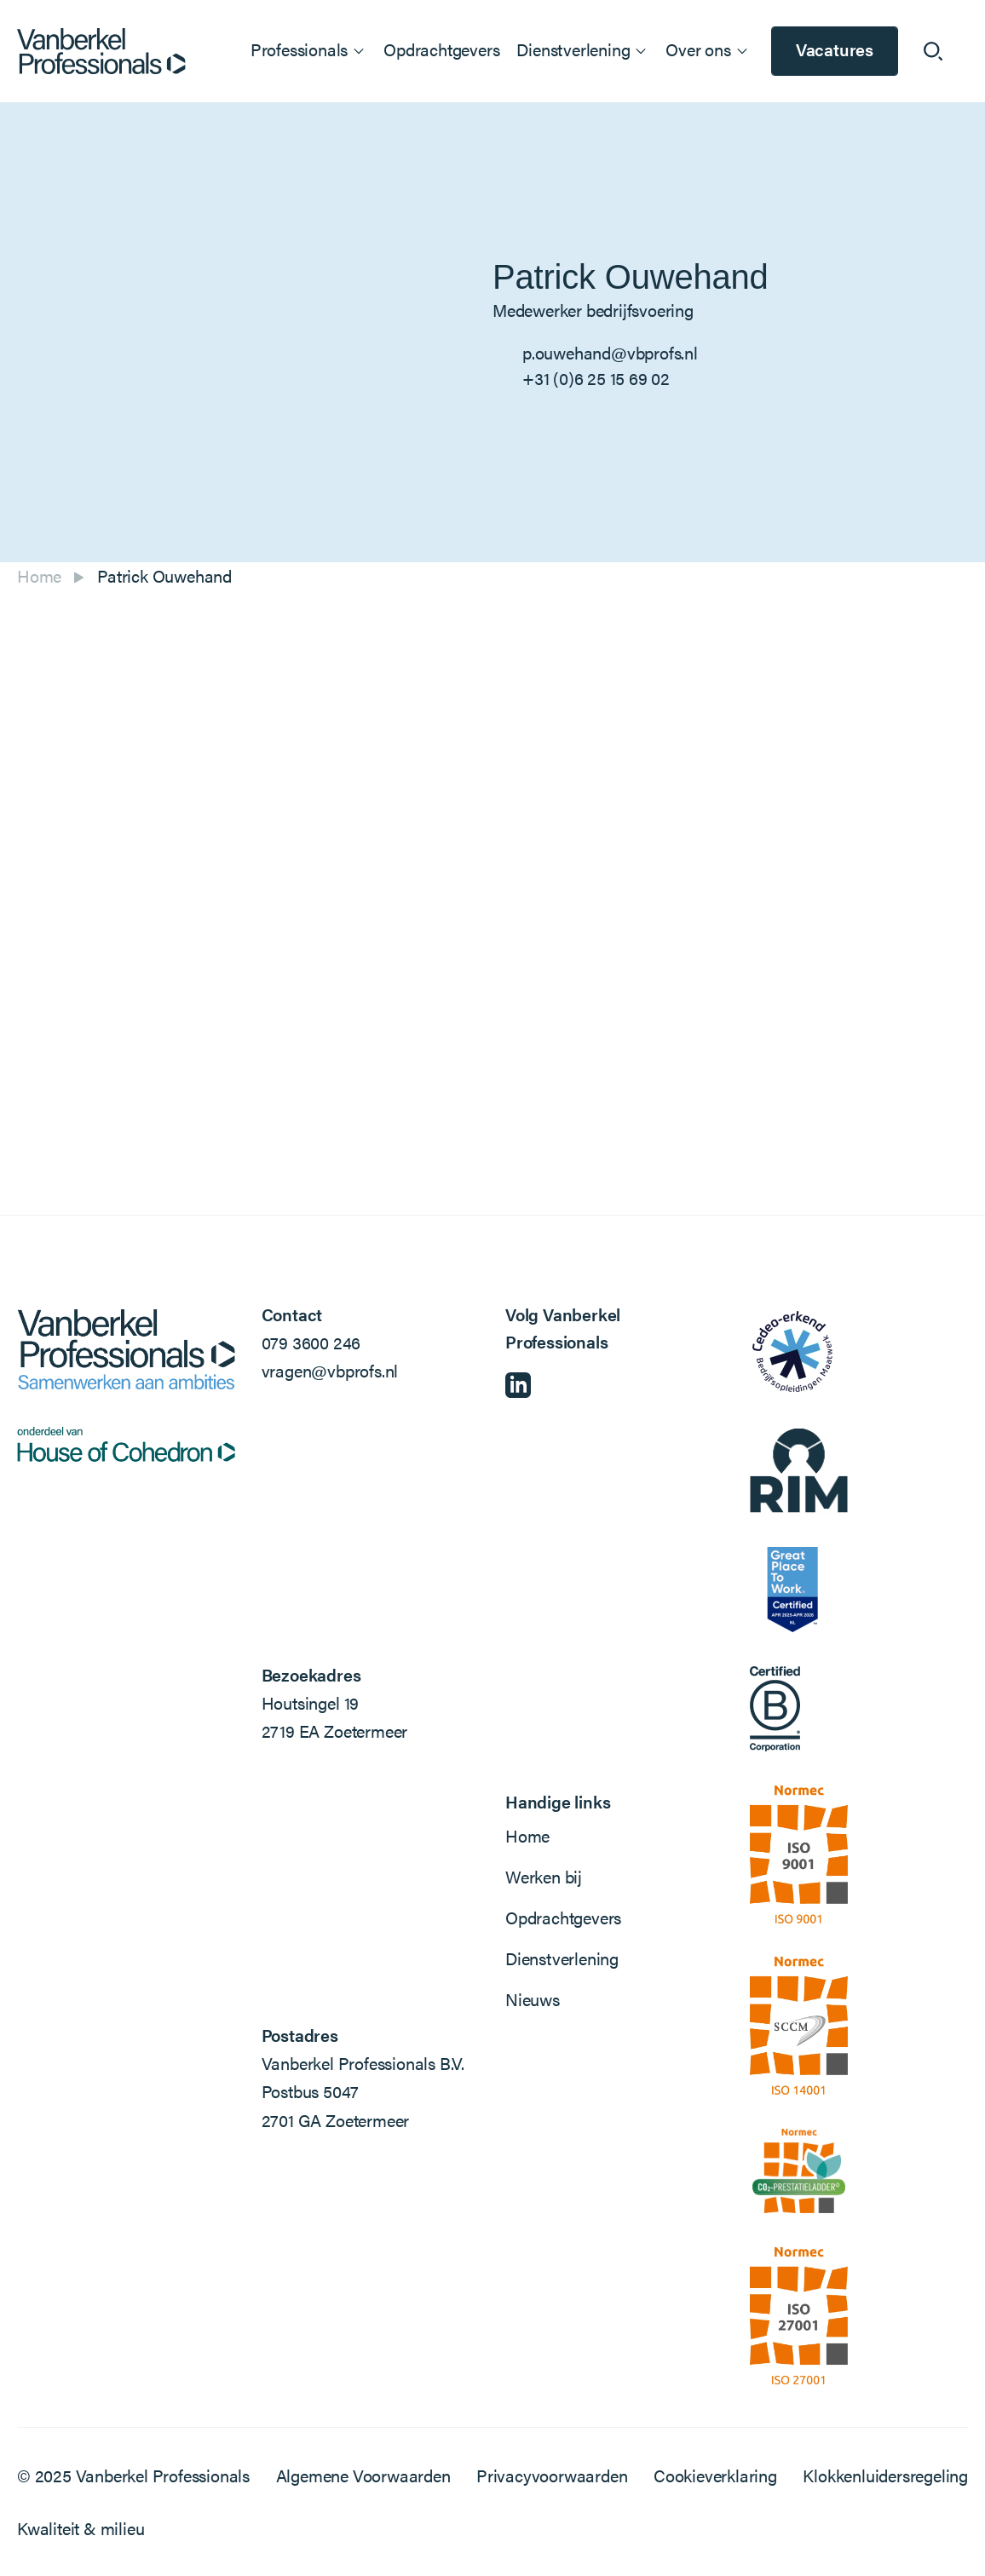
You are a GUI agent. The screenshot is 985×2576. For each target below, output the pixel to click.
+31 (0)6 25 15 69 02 (596, 377)
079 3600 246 (311, 1342)
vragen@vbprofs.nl (330, 1370)
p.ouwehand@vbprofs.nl (610, 352)
